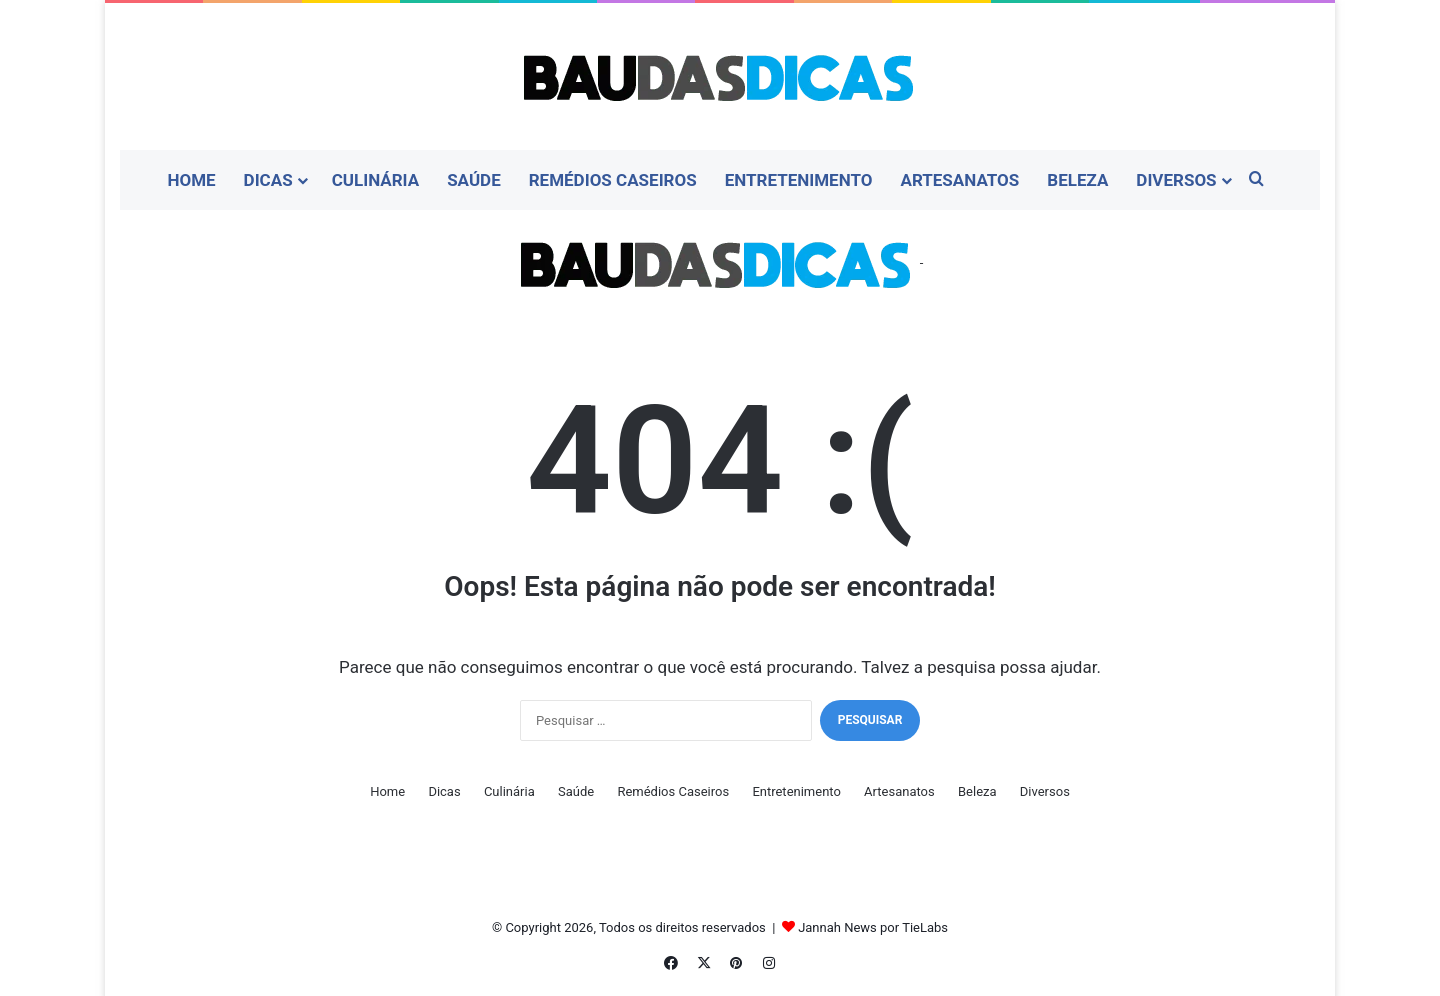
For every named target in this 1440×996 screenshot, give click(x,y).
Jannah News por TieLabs (873, 927)
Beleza (1077, 180)
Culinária (376, 180)
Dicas (268, 180)
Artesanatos (959, 180)
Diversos (1176, 180)
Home (191, 180)
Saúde (474, 180)
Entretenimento (799, 180)
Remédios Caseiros (613, 180)
